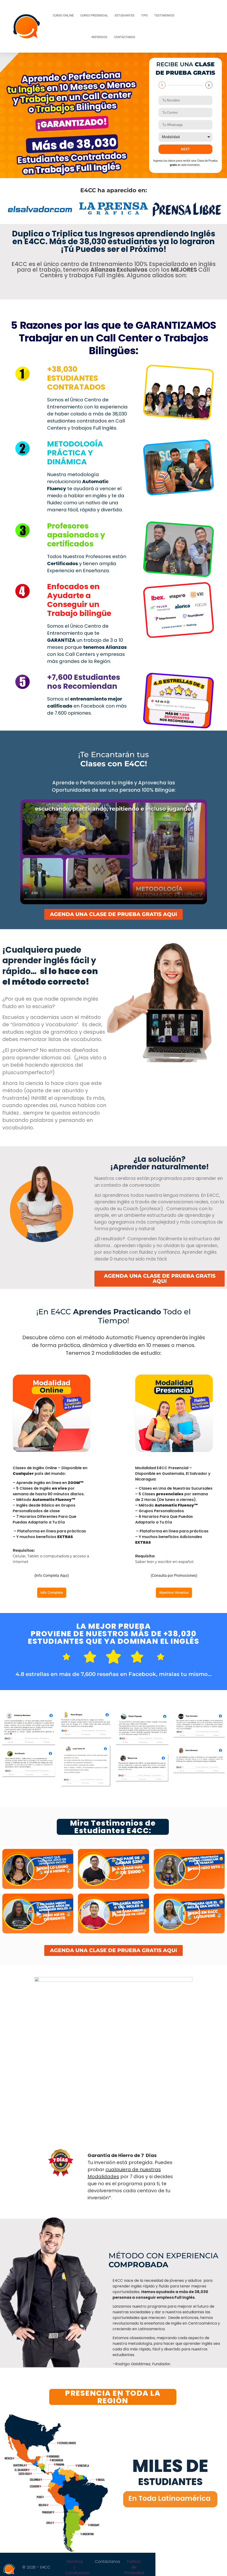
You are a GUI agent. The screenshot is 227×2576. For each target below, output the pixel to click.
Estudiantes (124, 15)
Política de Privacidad (134, 2567)
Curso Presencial (94, 15)
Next (185, 149)
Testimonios (164, 15)
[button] (38, 1869)
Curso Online (63, 15)
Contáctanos (124, 37)
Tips (144, 15)
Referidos (99, 37)
